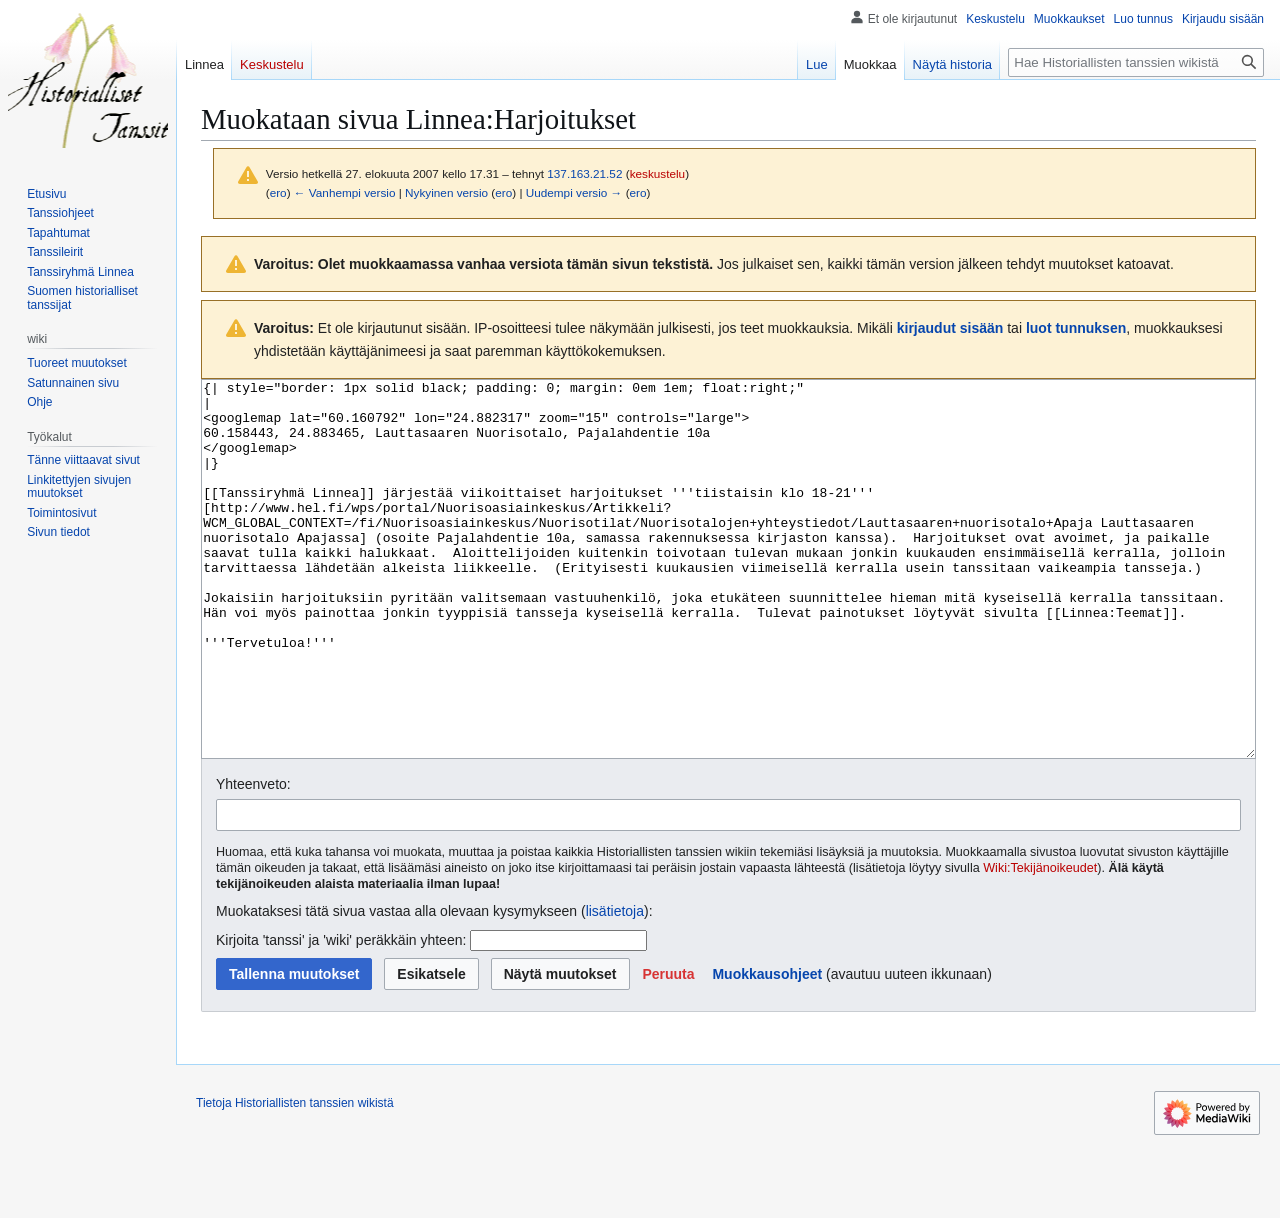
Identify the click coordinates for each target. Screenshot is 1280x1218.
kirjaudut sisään (950, 328)
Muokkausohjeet (767, 1049)
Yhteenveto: (253, 859)
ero (278, 192)
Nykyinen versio (446, 192)
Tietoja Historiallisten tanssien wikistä (295, 1178)
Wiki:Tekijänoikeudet (1040, 943)
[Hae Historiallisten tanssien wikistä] (1136, 62)
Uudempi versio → (574, 192)
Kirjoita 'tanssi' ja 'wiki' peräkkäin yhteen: (341, 1015)
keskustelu (658, 173)
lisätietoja (615, 986)
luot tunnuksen (1076, 328)
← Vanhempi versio (345, 192)
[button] (668, 1049)
